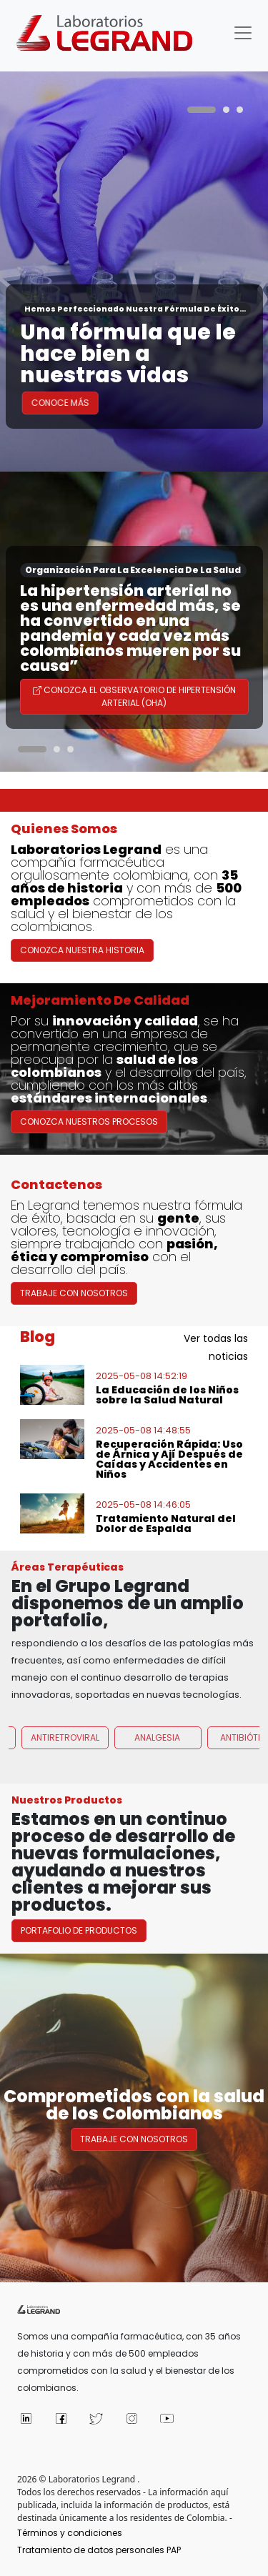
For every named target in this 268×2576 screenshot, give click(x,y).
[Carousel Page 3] (240, 109)
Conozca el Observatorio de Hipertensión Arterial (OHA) (134, 696)
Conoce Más (79, 403)
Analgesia (157, 1743)
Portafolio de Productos (84, 1936)
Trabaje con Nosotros (74, 1299)
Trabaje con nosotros (134, 2139)
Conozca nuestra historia (82, 956)
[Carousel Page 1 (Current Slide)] (201, 109)
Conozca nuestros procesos (89, 1127)
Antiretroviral (65, 1743)
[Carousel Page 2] (226, 109)
